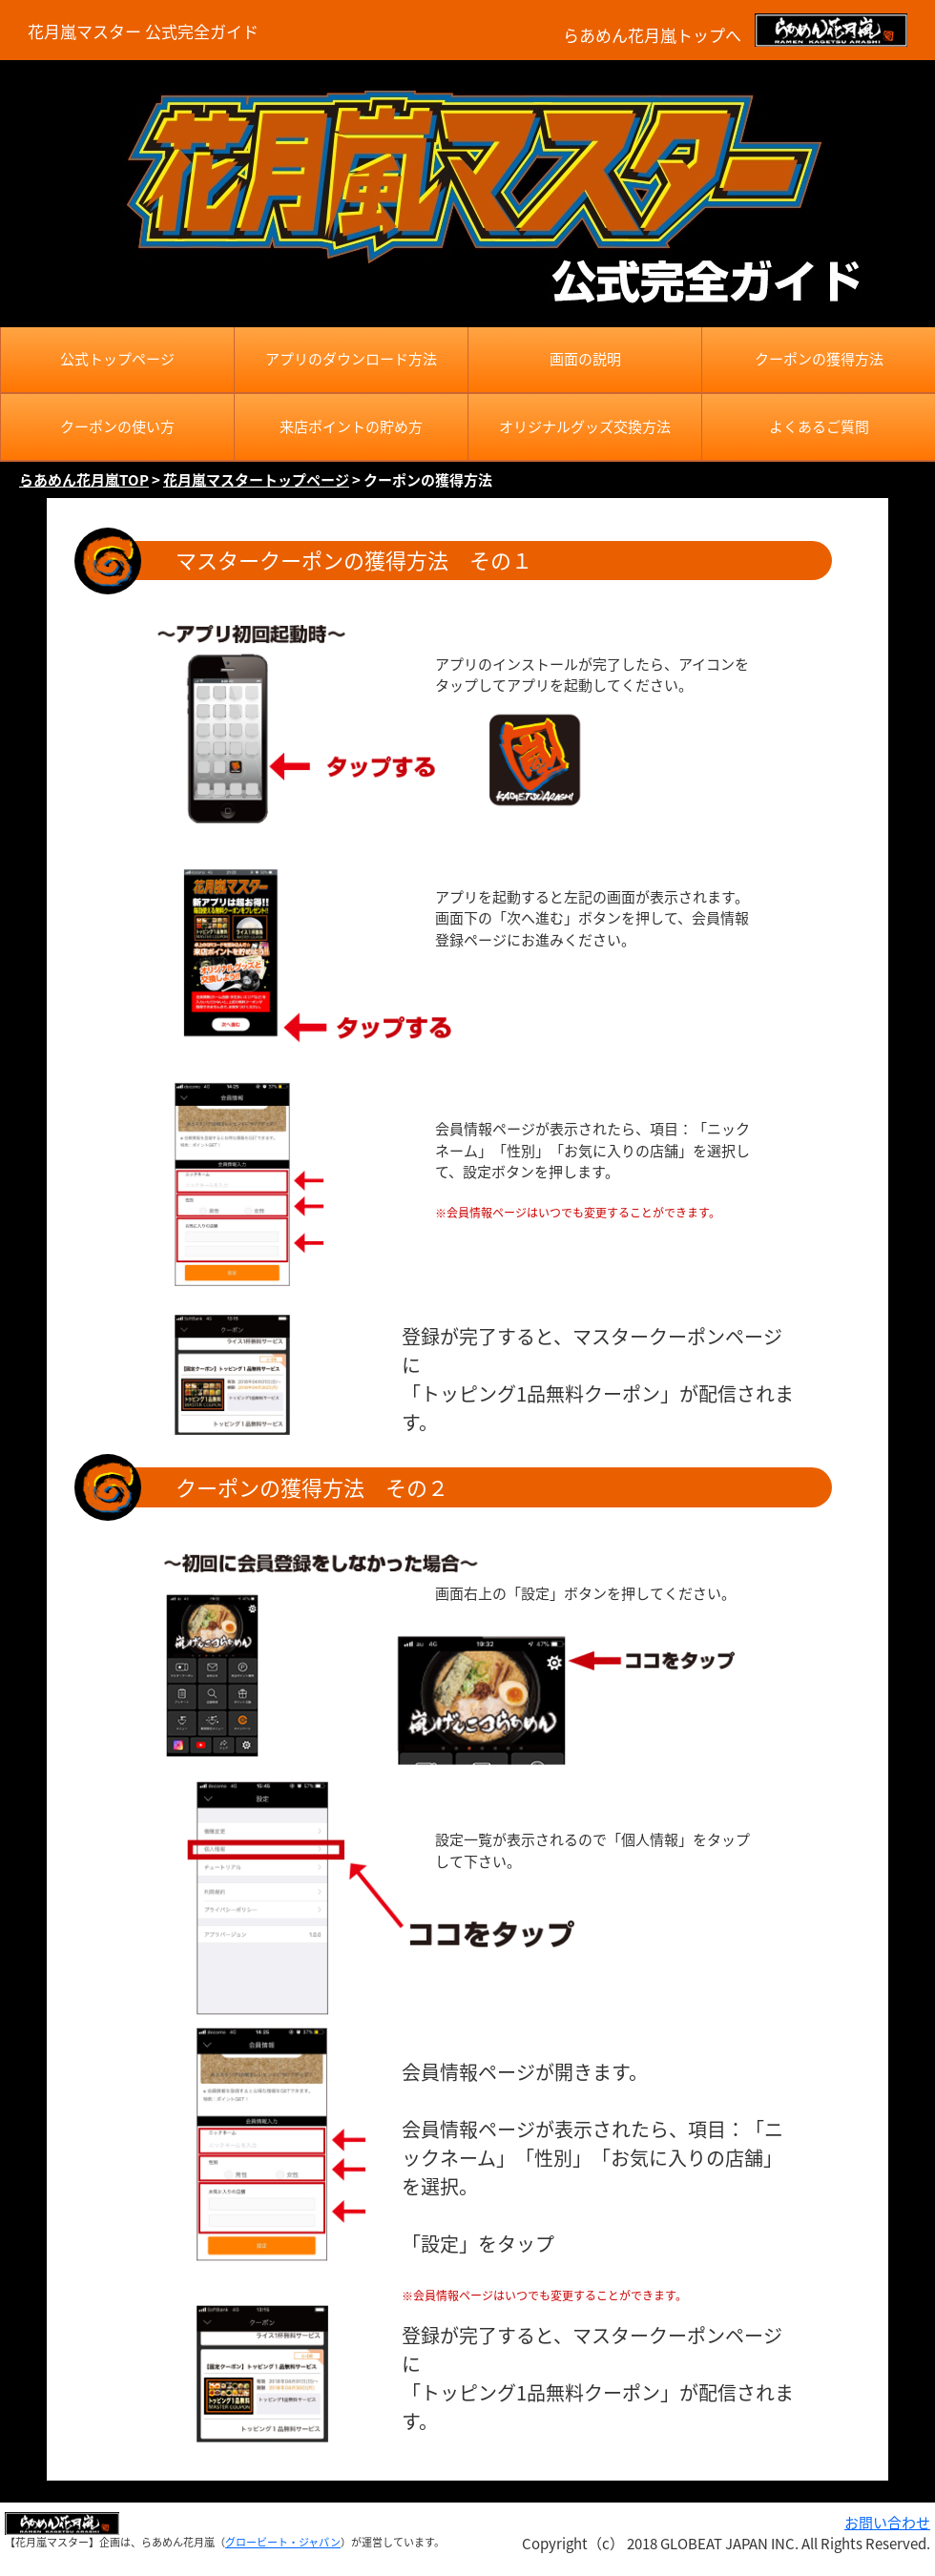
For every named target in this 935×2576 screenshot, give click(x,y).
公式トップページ (117, 358)
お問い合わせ (887, 2522)
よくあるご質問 (819, 426)
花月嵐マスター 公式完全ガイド (143, 31)
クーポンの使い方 (117, 426)
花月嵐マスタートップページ (256, 479)
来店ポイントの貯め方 (351, 426)
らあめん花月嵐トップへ (652, 35)
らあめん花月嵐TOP (84, 479)
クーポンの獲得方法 (819, 358)
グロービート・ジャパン (283, 2542)
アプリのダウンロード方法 (351, 358)
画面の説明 (585, 358)
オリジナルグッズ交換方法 (585, 426)
